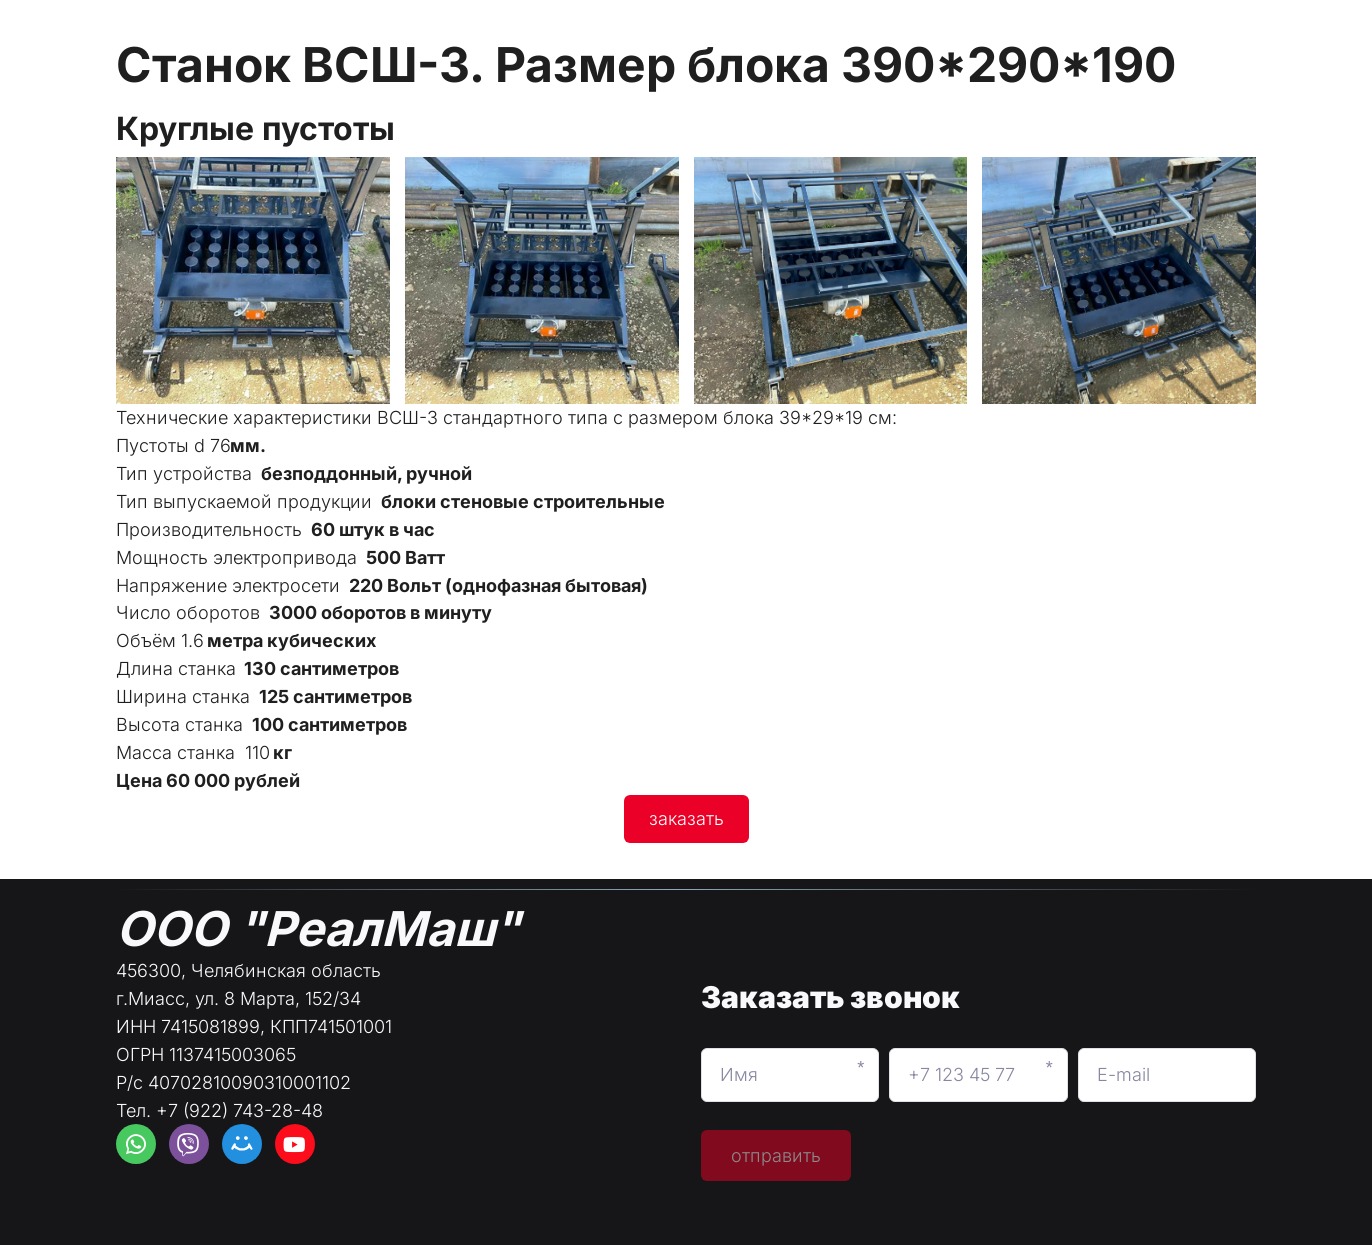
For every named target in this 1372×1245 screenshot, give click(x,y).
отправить (776, 1155)
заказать (686, 818)
